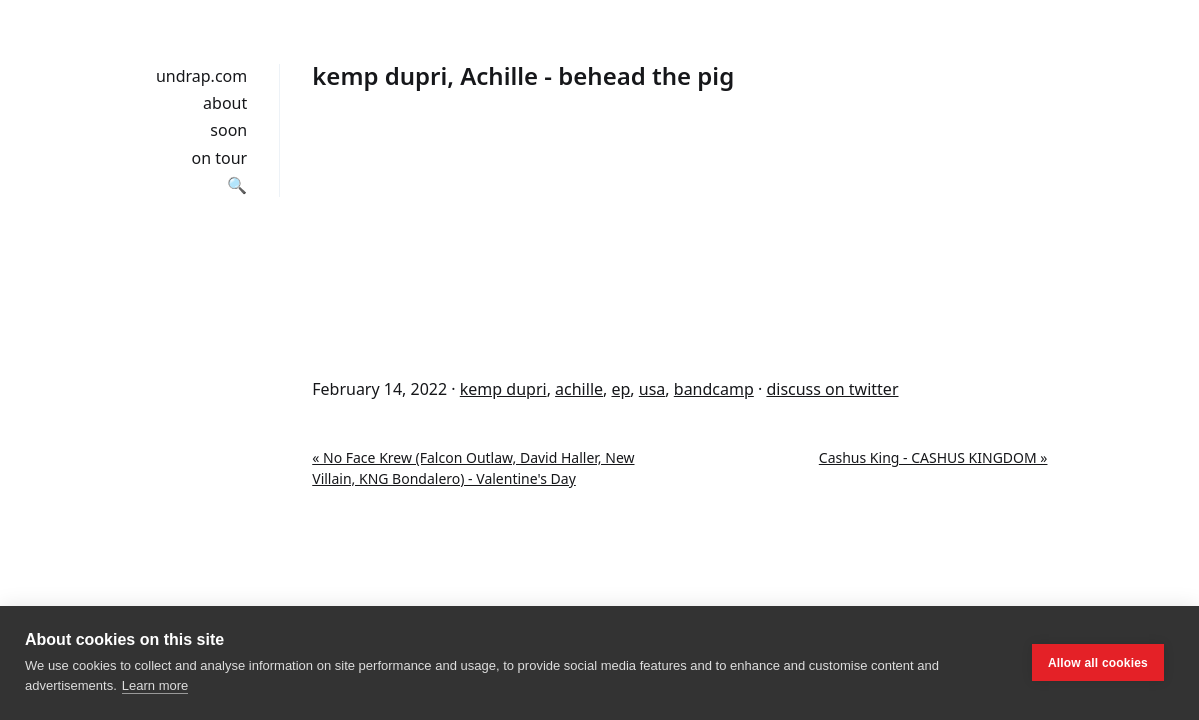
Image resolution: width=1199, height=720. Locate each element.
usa (652, 389)
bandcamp (714, 389)
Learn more (155, 685)
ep (620, 389)
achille (579, 389)
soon (228, 130)
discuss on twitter (832, 389)
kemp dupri (503, 389)
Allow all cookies (1098, 663)
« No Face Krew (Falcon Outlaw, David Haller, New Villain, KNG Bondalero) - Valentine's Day (473, 468)
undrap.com (201, 76)
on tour (220, 158)
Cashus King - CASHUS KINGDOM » (933, 457)
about (225, 103)
